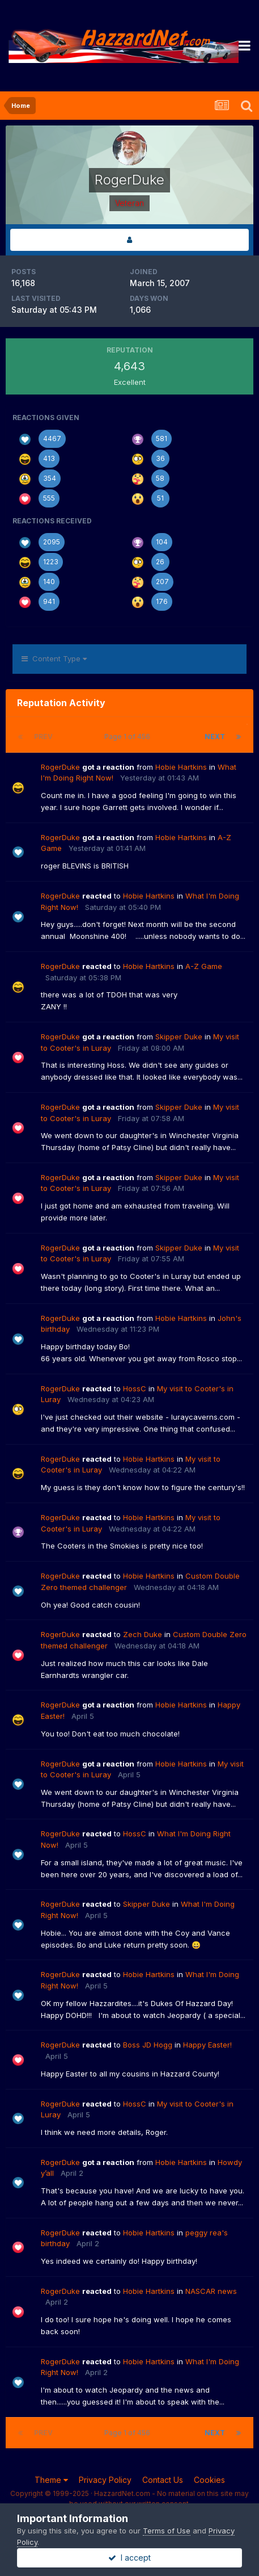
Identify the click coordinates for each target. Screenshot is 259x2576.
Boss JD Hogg (147, 2044)
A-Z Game (203, 966)
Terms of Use (166, 2530)
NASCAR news (211, 2291)
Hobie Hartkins (181, 766)
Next (215, 736)
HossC (134, 1388)
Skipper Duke (178, 1036)
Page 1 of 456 (129, 736)
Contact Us (162, 2480)
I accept (129, 2557)
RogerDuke (60, 766)
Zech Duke (142, 1634)
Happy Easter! (207, 2044)
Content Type (54, 658)
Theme (51, 2480)
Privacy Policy (105, 2480)
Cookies (209, 2480)
